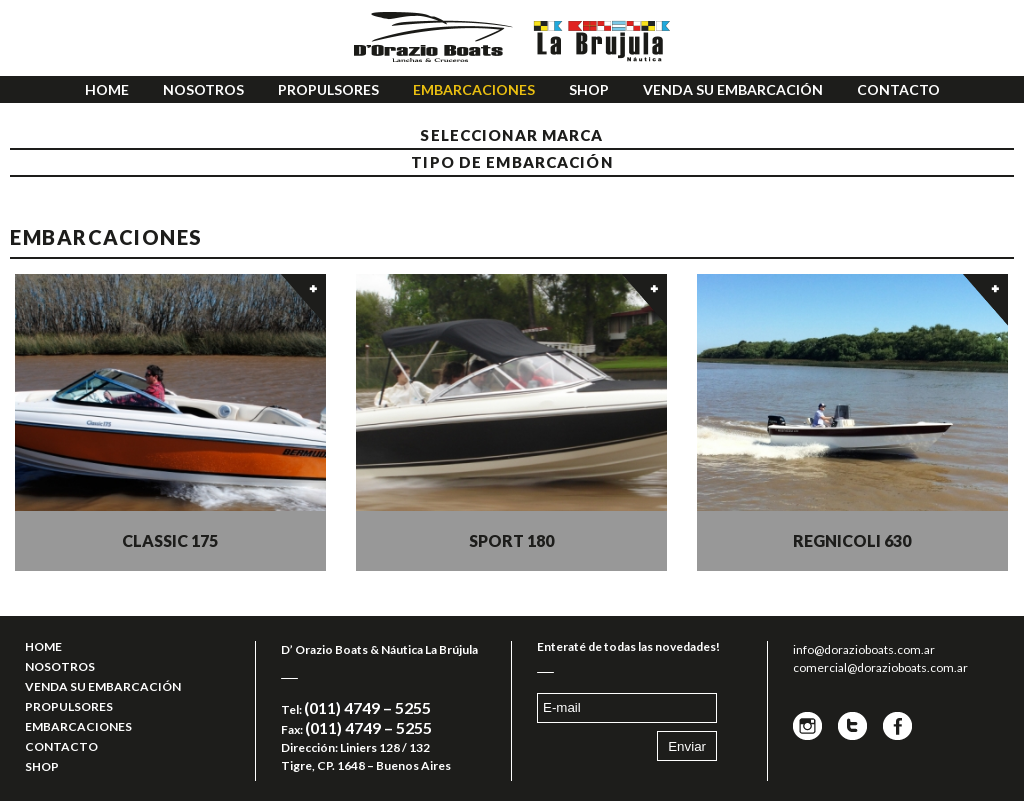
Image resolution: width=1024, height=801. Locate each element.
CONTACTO (898, 89)
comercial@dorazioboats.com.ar (880, 667)
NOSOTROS (203, 89)
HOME (107, 89)
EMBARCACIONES (474, 89)
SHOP (589, 89)
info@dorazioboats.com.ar (864, 649)
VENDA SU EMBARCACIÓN (733, 89)
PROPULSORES (328, 89)
